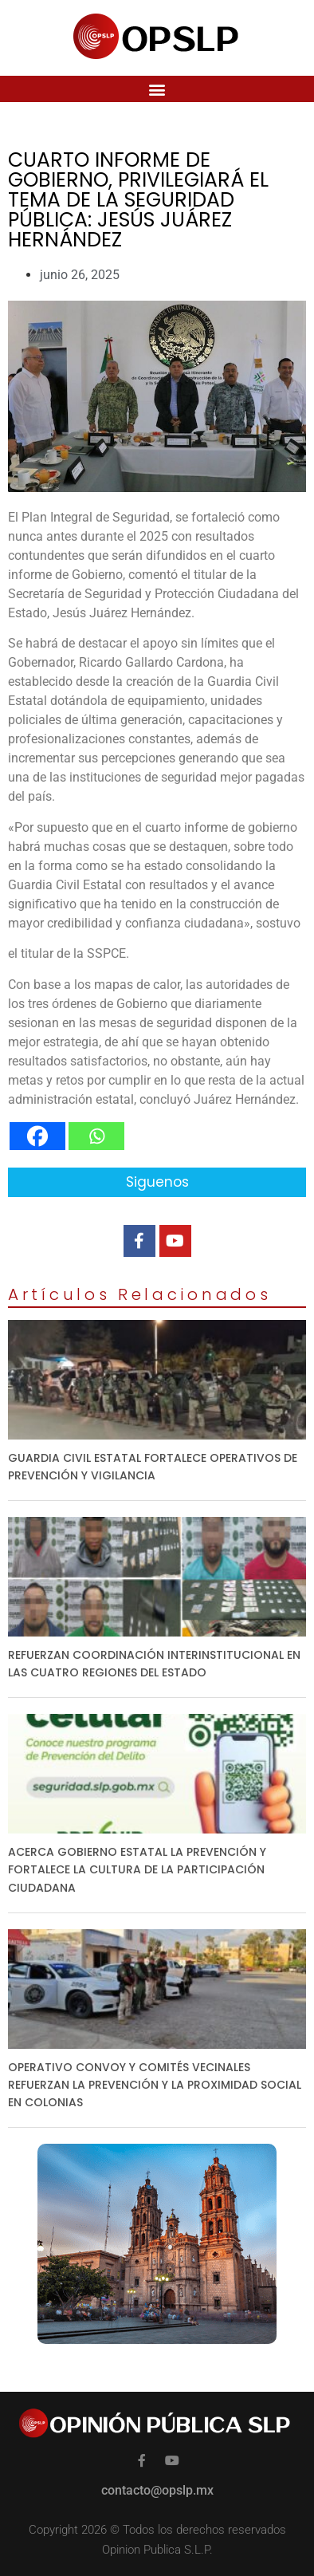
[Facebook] (37, 1136)
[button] (157, 89)
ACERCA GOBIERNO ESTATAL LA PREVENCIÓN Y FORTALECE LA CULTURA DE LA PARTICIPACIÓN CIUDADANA (137, 1869)
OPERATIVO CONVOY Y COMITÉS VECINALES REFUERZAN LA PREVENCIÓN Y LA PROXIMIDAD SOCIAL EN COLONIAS (154, 2084)
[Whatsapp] (96, 1136)
